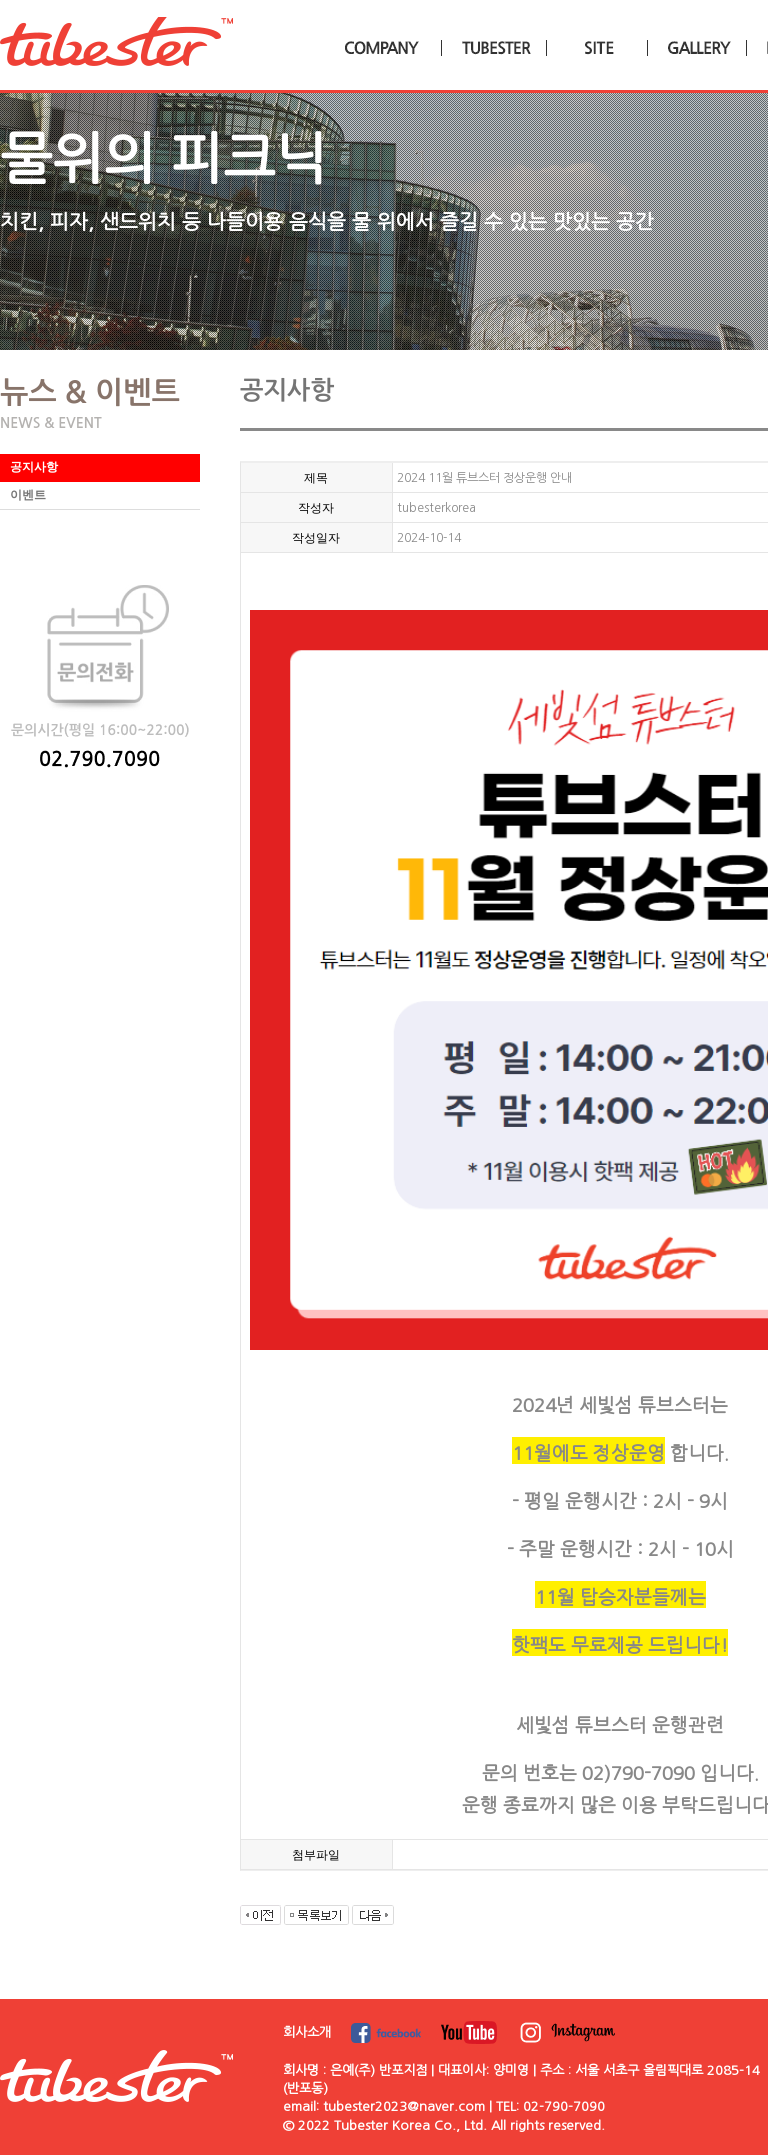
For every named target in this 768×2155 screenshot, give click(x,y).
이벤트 (28, 495)
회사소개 (307, 2032)
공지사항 (34, 467)
